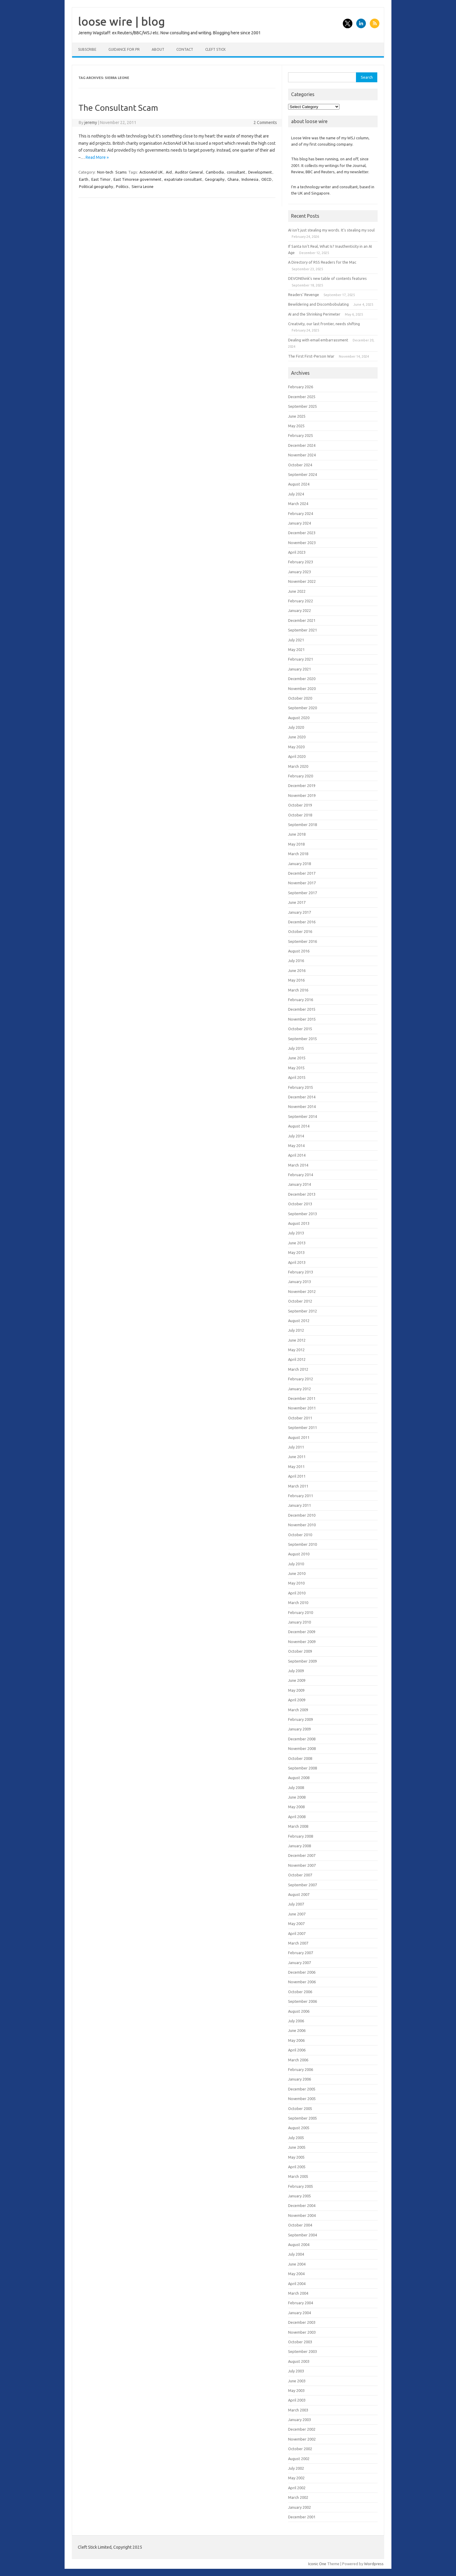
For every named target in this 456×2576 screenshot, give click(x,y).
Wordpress (374, 2564)
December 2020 (301, 679)
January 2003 (299, 2419)
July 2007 (296, 1904)
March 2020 (298, 766)
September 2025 (302, 406)
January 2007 (299, 1962)
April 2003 (297, 2400)
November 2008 (302, 1748)
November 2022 (302, 581)
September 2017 (302, 893)
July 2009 (296, 1671)
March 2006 (298, 2060)
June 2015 (297, 1058)
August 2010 (298, 1554)
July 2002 (296, 2468)
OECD (266, 179)
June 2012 (297, 1340)
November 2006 (302, 1982)
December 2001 (301, 2517)
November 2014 (302, 1106)
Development (260, 172)
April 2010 (297, 1593)
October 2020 (300, 698)
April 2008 (297, 1817)
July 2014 (296, 1136)
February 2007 (300, 1953)
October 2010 (300, 1535)
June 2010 (297, 1573)
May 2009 (296, 1690)
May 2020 (296, 747)
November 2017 (302, 883)
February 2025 (300, 435)
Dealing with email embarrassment (318, 340)
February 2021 (300, 659)
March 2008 (298, 1826)
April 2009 (297, 1700)
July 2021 (296, 640)
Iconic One (317, 2564)
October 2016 (300, 931)
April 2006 (297, 2050)
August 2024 (298, 484)
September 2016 (302, 941)
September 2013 (302, 1214)
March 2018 (298, 854)
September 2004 (302, 2235)
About (158, 49)
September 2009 (302, 1661)
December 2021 (301, 620)
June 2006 (297, 2030)
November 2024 (302, 455)
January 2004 (299, 2313)
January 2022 (299, 610)
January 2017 (299, 912)
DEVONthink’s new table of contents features (327, 278)
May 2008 (296, 1807)
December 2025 (301, 397)
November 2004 (302, 2215)
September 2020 (302, 708)
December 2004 (301, 2205)
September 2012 (302, 1311)
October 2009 (300, 1651)
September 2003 (302, 2351)
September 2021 (302, 630)
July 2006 (296, 2021)
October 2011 (300, 1418)
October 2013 (300, 1204)
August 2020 (298, 718)
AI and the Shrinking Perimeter (314, 314)
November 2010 (302, 1525)
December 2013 (301, 1194)
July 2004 (296, 2254)
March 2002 (298, 2497)
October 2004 (300, 2225)
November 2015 (302, 1019)
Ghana (233, 179)
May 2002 (296, 2478)
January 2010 (299, 1622)
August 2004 (298, 2244)
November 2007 (302, 1865)
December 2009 (301, 1632)
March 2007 (298, 1943)
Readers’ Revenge (303, 294)
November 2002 (302, 2439)
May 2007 (296, 1923)
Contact (184, 49)
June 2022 (297, 591)
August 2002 (298, 2458)
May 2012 (296, 1350)
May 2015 (296, 1068)
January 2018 (299, 863)
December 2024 (301, 445)
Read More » (97, 157)
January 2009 (299, 1729)
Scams (121, 172)
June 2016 (297, 970)
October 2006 (300, 1992)
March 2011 (298, 1486)
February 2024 (300, 513)
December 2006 (301, 1972)
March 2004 (298, 2293)
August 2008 (298, 1777)
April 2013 (297, 1262)
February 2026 (300, 387)
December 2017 (301, 873)
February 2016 (300, 999)
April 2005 (297, 2167)
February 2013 (300, 1272)
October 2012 (300, 1301)
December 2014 (301, 1097)
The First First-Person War (311, 356)
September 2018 (302, 824)
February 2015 (300, 1087)
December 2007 (301, 1855)
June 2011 (297, 1456)
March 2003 (298, 2410)
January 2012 (299, 1389)
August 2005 (298, 2128)
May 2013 (296, 1252)
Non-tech (105, 172)
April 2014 (297, 1155)
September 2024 (302, 474)
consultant (236, 172)
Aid (169, 172)
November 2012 (302, 1291)
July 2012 (296, 1330)
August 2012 (298, 1320)
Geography (214, 179)
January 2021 (299, 669)
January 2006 (299, 2079)
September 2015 (302, 1039)
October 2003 (300, 2342)
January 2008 (299, 1846)
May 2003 (296, 2390)
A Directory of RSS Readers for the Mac (322, 262)
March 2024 (298, 503)
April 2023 (297, 552)
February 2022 (300, 601)
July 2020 (296, 727)
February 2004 (300, 2303)
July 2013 (296, 1233)
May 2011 (296, 1466)
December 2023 (301, 533)
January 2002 (299, 2507)
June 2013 (297, 1243)
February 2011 (300, 1496)
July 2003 (296, 2371)
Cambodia (215, 172)
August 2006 (298, 2011)
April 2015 (297, 1077)
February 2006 (300, 2069)
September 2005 (302, 2118)
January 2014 (299, 1184)
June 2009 (297, 1680)
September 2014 (302, 1116)
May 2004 (296, 2274)
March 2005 (298, 2176)
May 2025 (296, 426)
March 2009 (298, 1710)
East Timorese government (137, 179)
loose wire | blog (121, 21)
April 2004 (297, 2283)
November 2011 (302, 1408)
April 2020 (297, 756)
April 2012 (297, 1359)
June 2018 (297, 834)
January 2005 (299, 2196)
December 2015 (301, 1009)
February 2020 (300, 776)
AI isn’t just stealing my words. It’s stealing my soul (331, 230)
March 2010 (298, 1602)
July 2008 (296, 1787)
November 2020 (302, 688)
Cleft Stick (215, 49)
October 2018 (300, 815)
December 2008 (301, 1739)
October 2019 (300, 805)
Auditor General (189, 172)
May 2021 (296, 649)
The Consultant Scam (118, 107)
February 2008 (300, 1836)
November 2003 (302, 2332)
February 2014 (300, 1175)
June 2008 (297, 1797)
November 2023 (302, 542)
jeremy (90, 122)
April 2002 (297, 2488)
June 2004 (297, 2264)
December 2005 (301, 2089)
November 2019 (302, 795)
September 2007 (302, 1885)
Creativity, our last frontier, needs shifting (324, 324)
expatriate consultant (183, 179)
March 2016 (298, 990)
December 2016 (301, 922)
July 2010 (296, 1564)
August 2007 (298, 1894)
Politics (122, 186)
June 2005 (297, 2147)
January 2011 (299, 1505)
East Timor (101, 179)
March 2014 (298, 1165)
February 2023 (300, 562)
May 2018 (296, 844)
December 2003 (301, 2322)
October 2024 (300, 465)
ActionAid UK (151, 172)
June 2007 (297, 1914)
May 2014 (296, 1145)
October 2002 (300, 2449)
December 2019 (301, 785)
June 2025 (297, 416)
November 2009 (302, 1641)
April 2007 (297, 1933)
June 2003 (297, 2381)
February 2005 (300, 2186)
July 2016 (296, 960)
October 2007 (300, 1875)
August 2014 (298, 1126)
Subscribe (87, 49)
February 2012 (300, 1379)
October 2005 (300, 2108)
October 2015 (300, 1029)
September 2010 (302, 1544)
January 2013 (299, 1281)
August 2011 (298, 1437)
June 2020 (297, 737)
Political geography (96, 186)
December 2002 (301, 2429)
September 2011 (302, 1427)
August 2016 (298, 951)
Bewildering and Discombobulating (318, 304)
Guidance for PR (124, 49)
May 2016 (296, 980)
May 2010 (296, 1583)
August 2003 (298, 2361)
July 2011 (296, 1447)
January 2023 (299, 572)
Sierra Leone (143, 186)
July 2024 (296, 494)
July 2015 (296, 1048)
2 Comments (265, 122)
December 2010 (301, 1515)
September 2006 (302, 2001)
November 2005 (302, 2098)
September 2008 (302, 1768)
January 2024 (299, 523)
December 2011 (301, 1398)
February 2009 (300, 1719)
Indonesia (250, 179)
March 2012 (298, 1369)
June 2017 (297, 902)
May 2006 (296, 2040)
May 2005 (296, 2157)
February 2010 (300, 1612)
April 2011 (297, 1476)
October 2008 (300, 1758)
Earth (83, 179)
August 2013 (298, 1223)
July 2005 (296, 2138)
